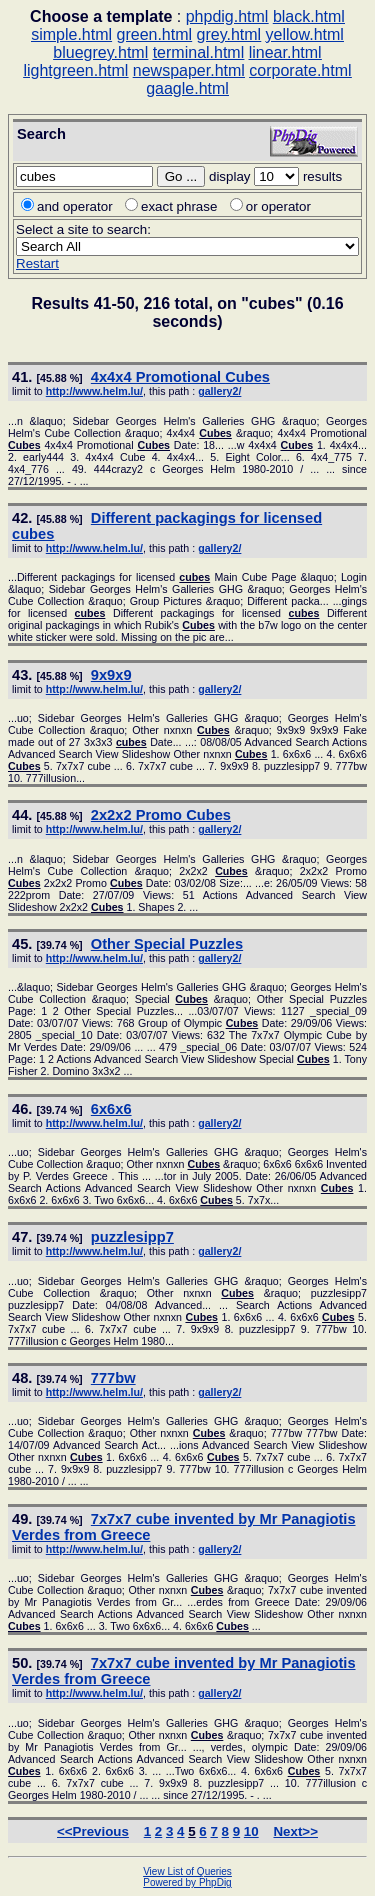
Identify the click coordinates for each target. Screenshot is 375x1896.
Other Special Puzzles (167, 944)
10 (251, 1831)
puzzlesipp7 (132, 1237)
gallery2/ (219, 391)
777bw (113, 1378)
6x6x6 (111, 1109)
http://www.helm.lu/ (94, 391)
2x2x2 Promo (161, 815)
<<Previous (93, 1831)
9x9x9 (111, 675)
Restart (37, 263)
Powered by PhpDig (187, 1882)
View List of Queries (187, 1871)
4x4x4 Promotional (180, 377)
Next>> (295, 1831)
